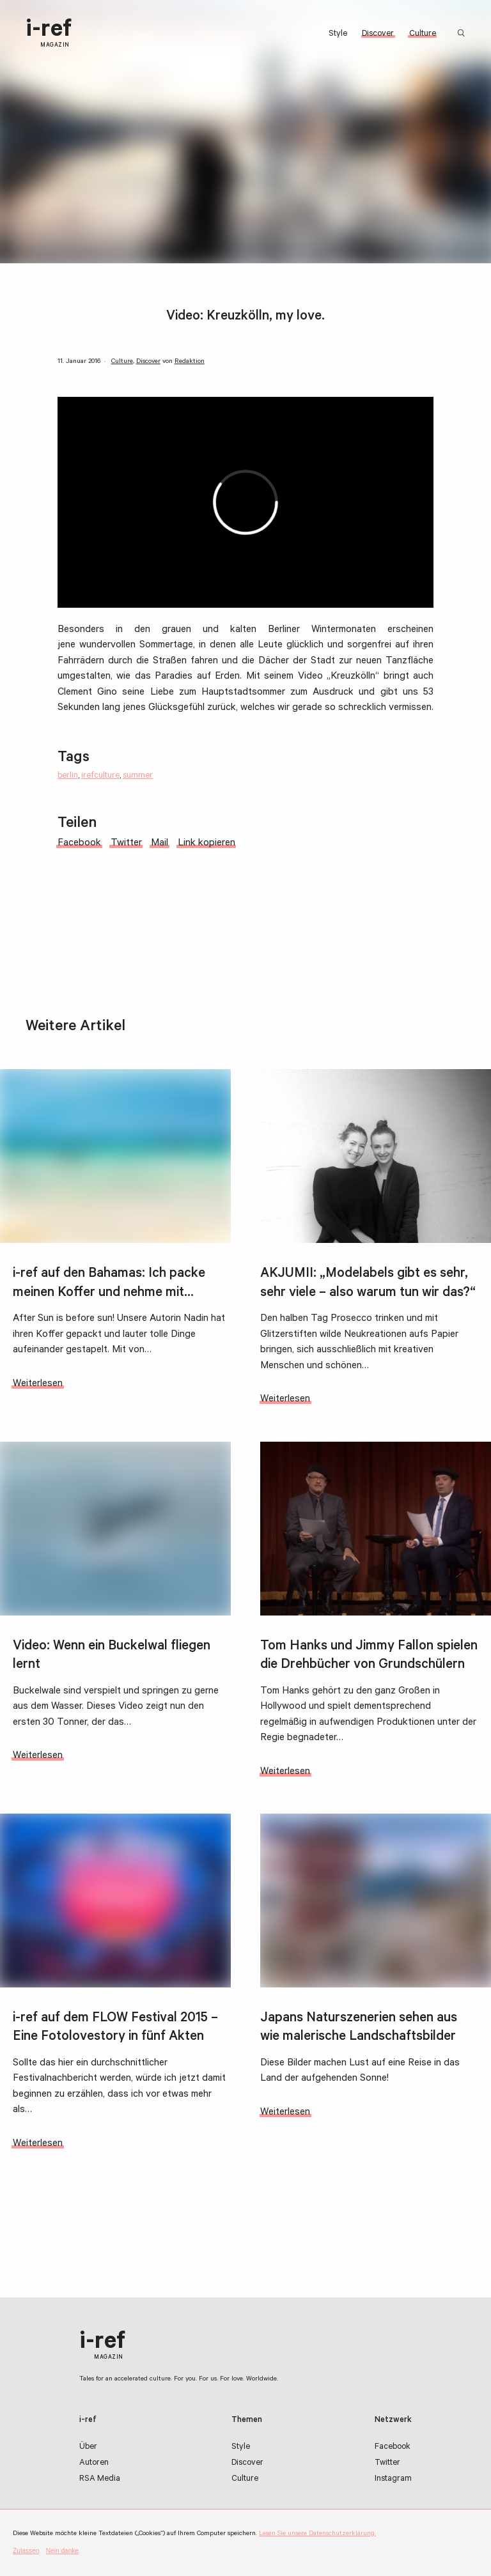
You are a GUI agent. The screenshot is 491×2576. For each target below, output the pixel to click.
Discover (378, 34)
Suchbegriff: (463, 33)
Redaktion (190, 362)
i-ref (49, 34)
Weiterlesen (38, 1397)
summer (138, 776)
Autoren (94, 2463)
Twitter (387, 2463)
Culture (422, 34)
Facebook (392, 2447)
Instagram (393, 2479)
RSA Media (99, 2479)
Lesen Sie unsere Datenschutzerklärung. (317, 2534)
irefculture (100, 776)
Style (338, 34)
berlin (68, 776)
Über (88, 2447)
